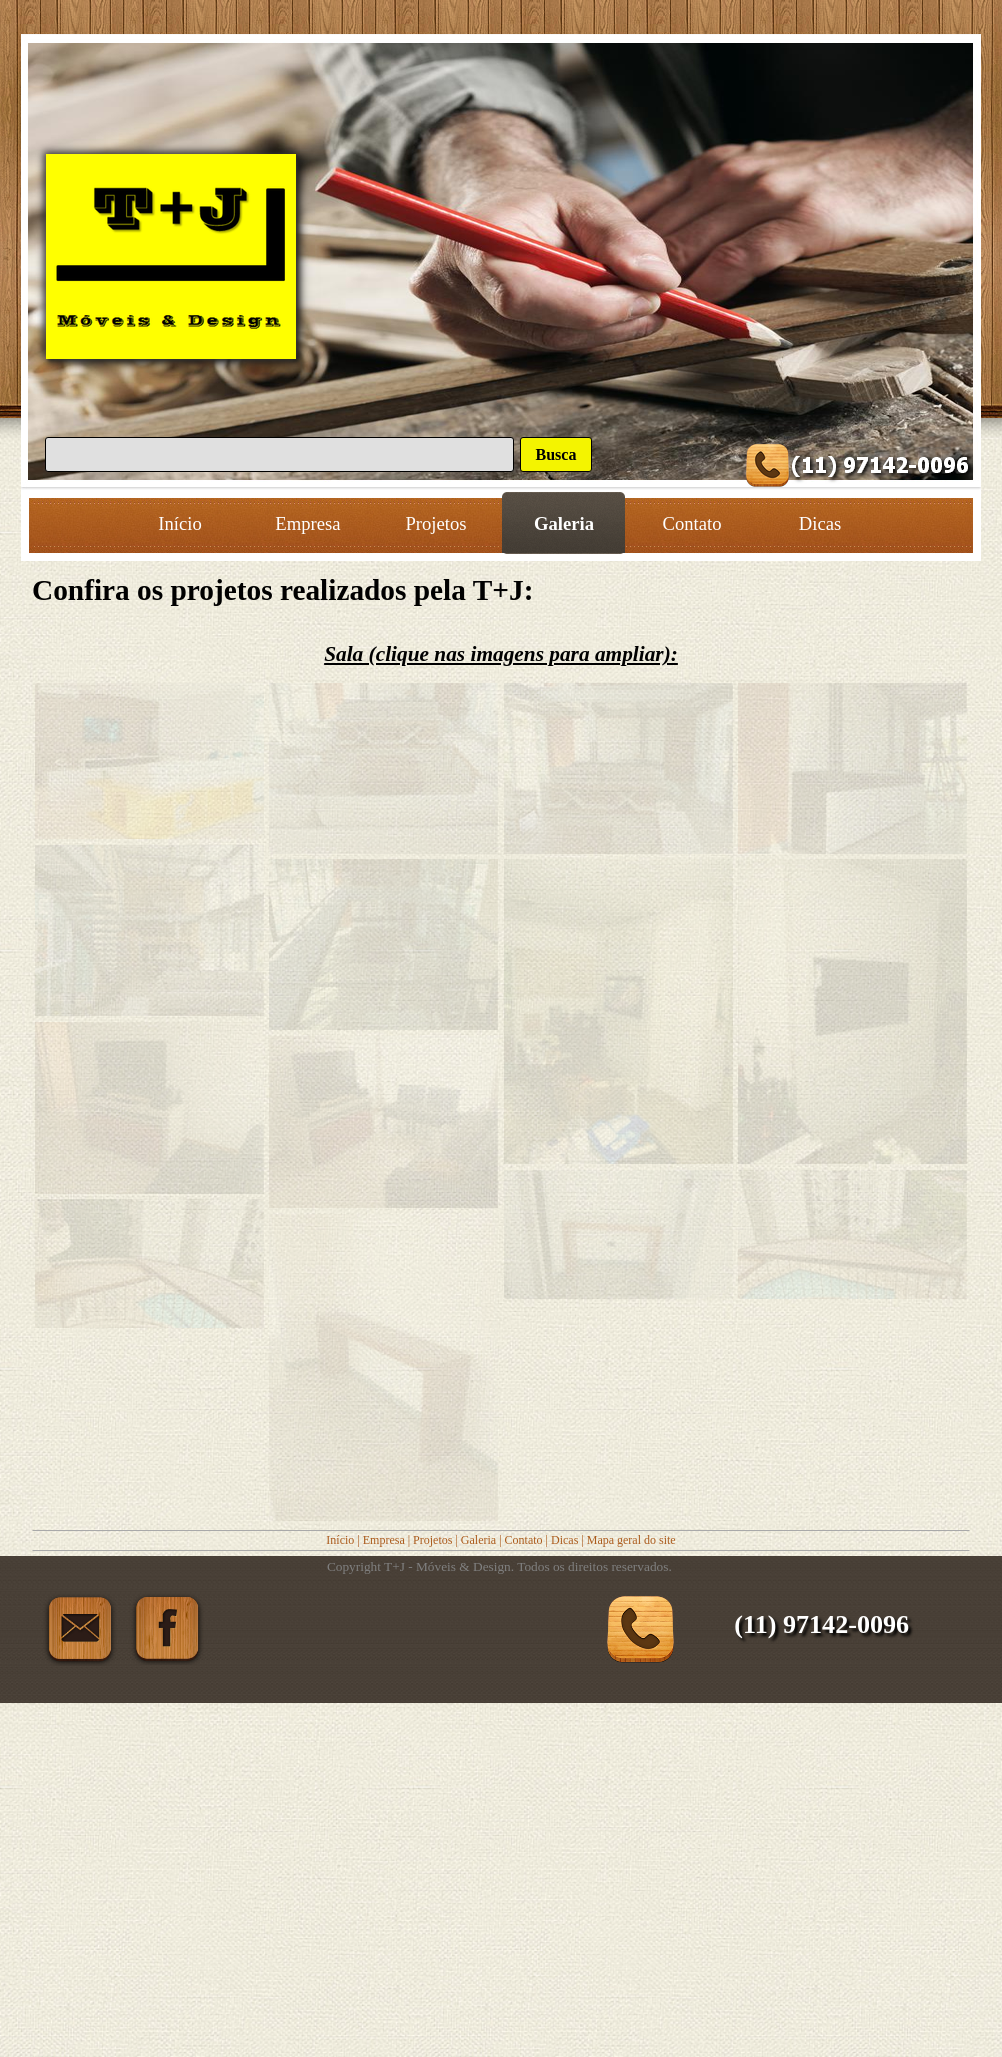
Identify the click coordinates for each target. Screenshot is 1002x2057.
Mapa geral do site (631, 1540)
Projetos (432, 1540)
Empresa (384, 1540)
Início (340, 1540)
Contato (524, 1540)
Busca (556, 454)
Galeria (478, 1540)
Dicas (564, 1540)
